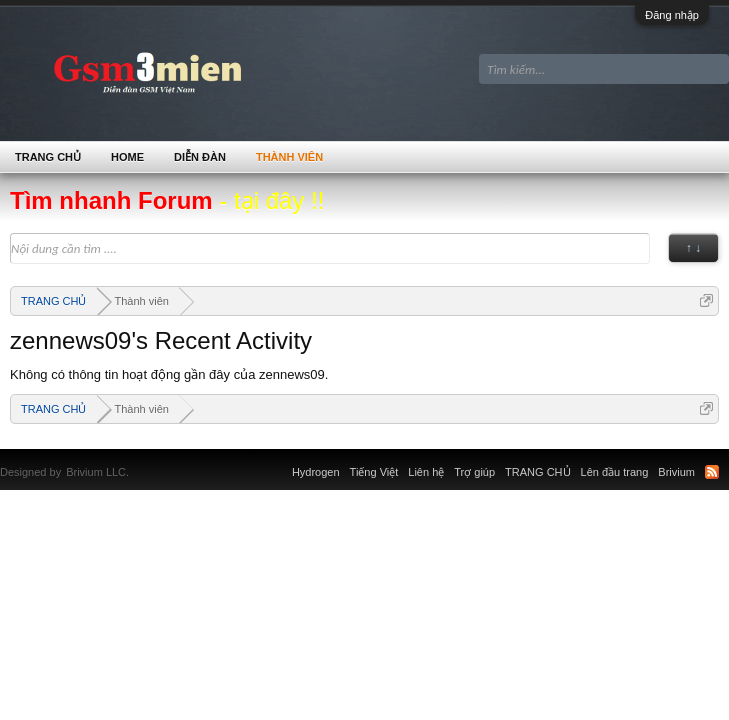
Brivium (676, 472)
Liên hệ (426, 472)
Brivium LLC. (97, 472)
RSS (712, 472)
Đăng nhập (672, 15)
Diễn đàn (200, 157)
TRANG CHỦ (48, 157)
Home (127, 157)
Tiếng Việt (374, 472)
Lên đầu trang (615, 472)
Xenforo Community (139, 460)
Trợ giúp (474, 472)
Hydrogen (316, 472)
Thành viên (289, 157)
